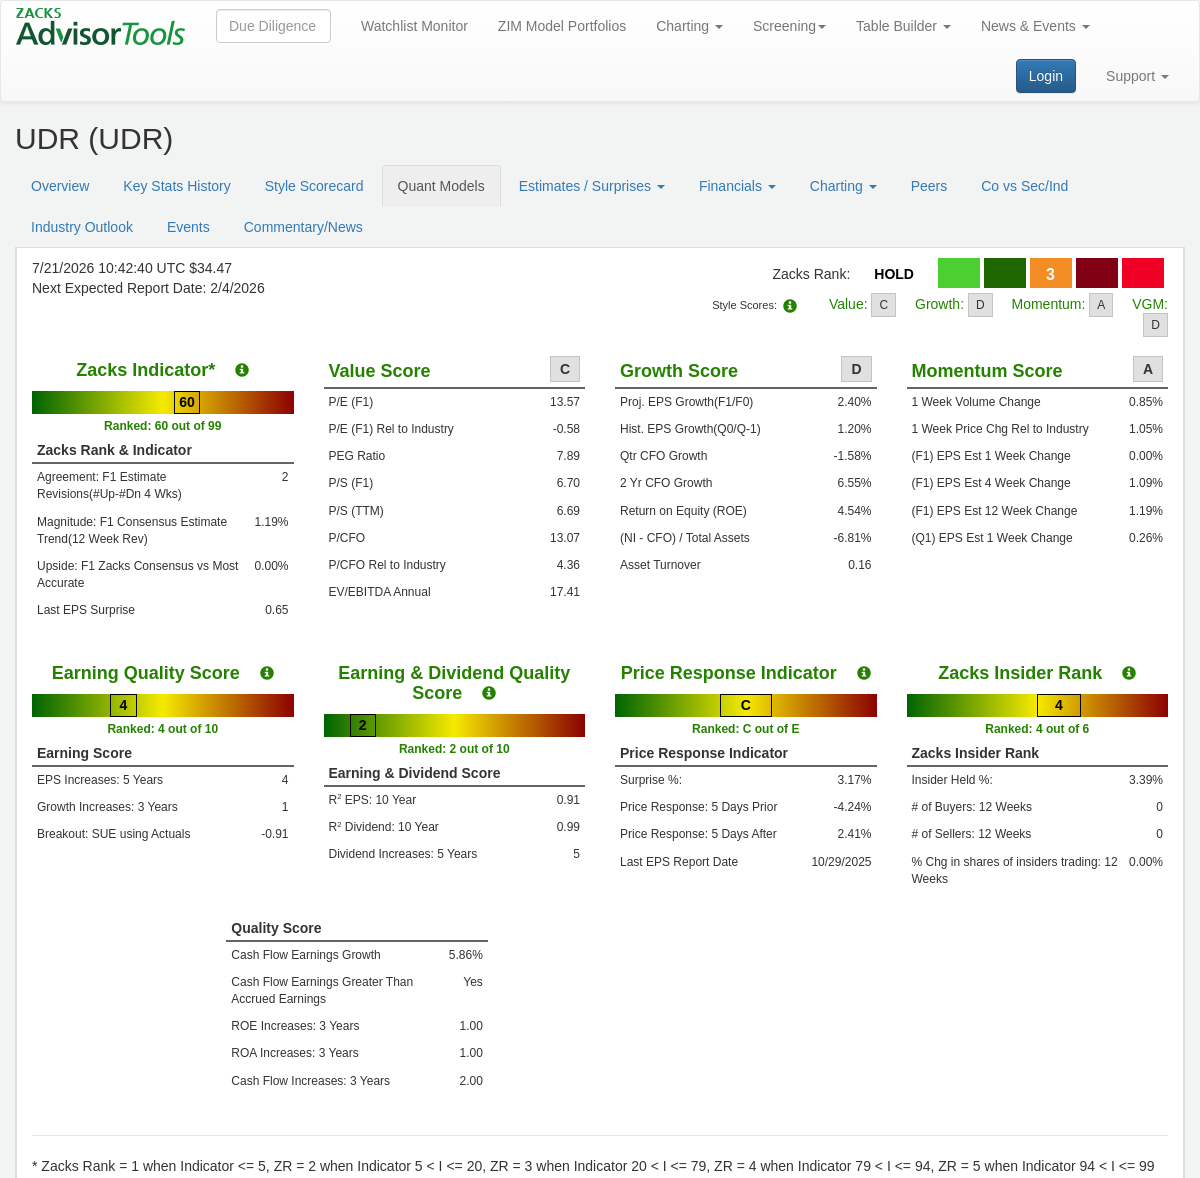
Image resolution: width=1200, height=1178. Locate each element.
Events (188, 227)
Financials (737, 186)
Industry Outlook (82, 227)
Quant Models (441, 186)
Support (1137, 76)
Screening (789, 26)
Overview (60, 186)
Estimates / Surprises (592, 186)
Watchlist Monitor (414, 26)
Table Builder (903, 26)
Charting (689, 26)
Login (1046, 76)
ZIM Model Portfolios (562, 26)
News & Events (1035, 26)
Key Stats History (176, 186)
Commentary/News (303, 227)
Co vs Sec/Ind (1024, 186)
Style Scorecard (314, 186)
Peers (929, 186)
